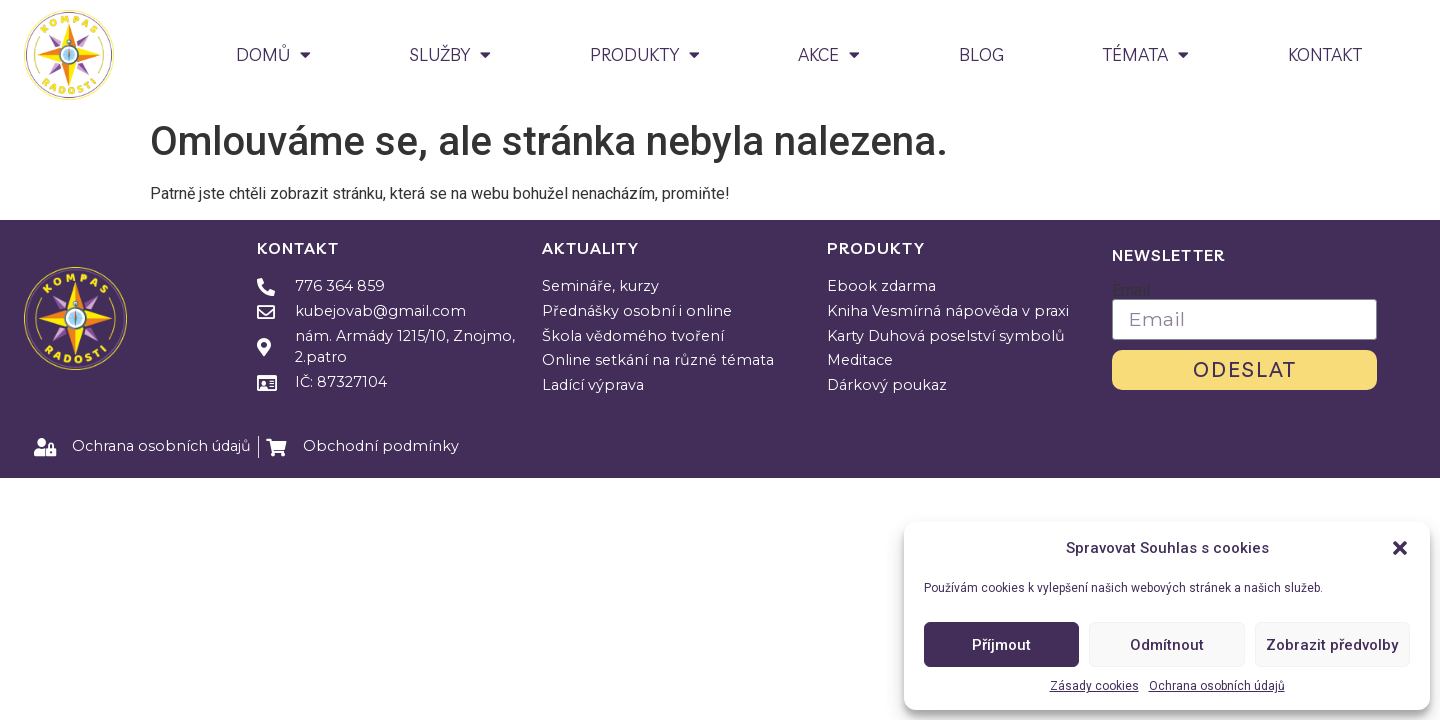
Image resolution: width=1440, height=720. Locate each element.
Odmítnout (1167, 645)
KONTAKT (1325, 54)
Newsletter (1168, 255)
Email (1131, 291)
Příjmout (1001, 645)
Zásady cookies (1094, 686)
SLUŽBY (450, 54)
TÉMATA (1145, 54)
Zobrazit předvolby (1332, 645)
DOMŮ (273, 54)
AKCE (829, 54)
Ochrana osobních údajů (1217, 686)
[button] (1400, 548)
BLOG (981, 54)
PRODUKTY (645, 54)
